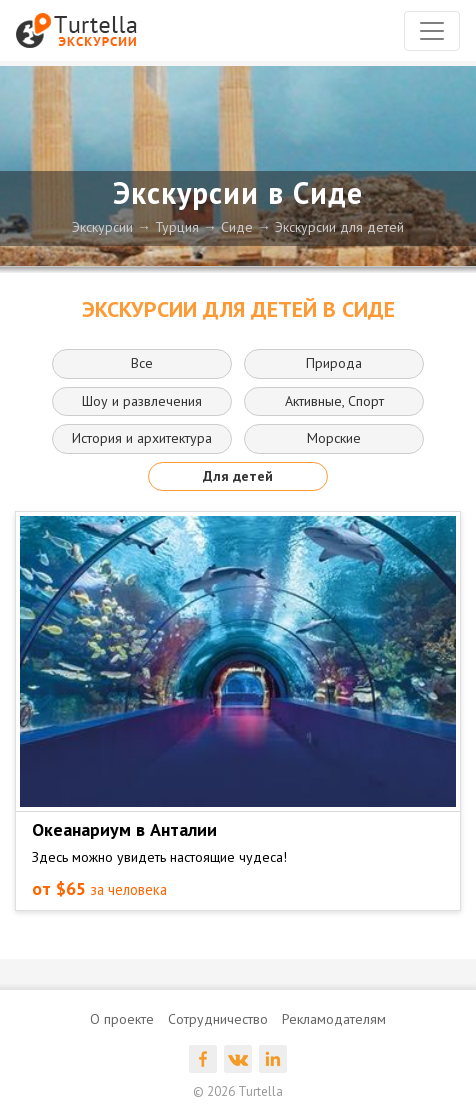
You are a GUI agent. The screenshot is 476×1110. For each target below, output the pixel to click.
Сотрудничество (218, 1019)
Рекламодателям (334, 1019)
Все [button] (142, 363)
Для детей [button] (238, 476)
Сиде (237, 227)
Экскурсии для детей (339, 227)
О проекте (122, 1019)
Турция (177, 227)
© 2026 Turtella (238, 1091)
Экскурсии (102, 227)
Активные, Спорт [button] (334, 401)
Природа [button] (334, 363)
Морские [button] (334, 438)
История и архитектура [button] (142, 438)
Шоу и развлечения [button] (142, 401)
